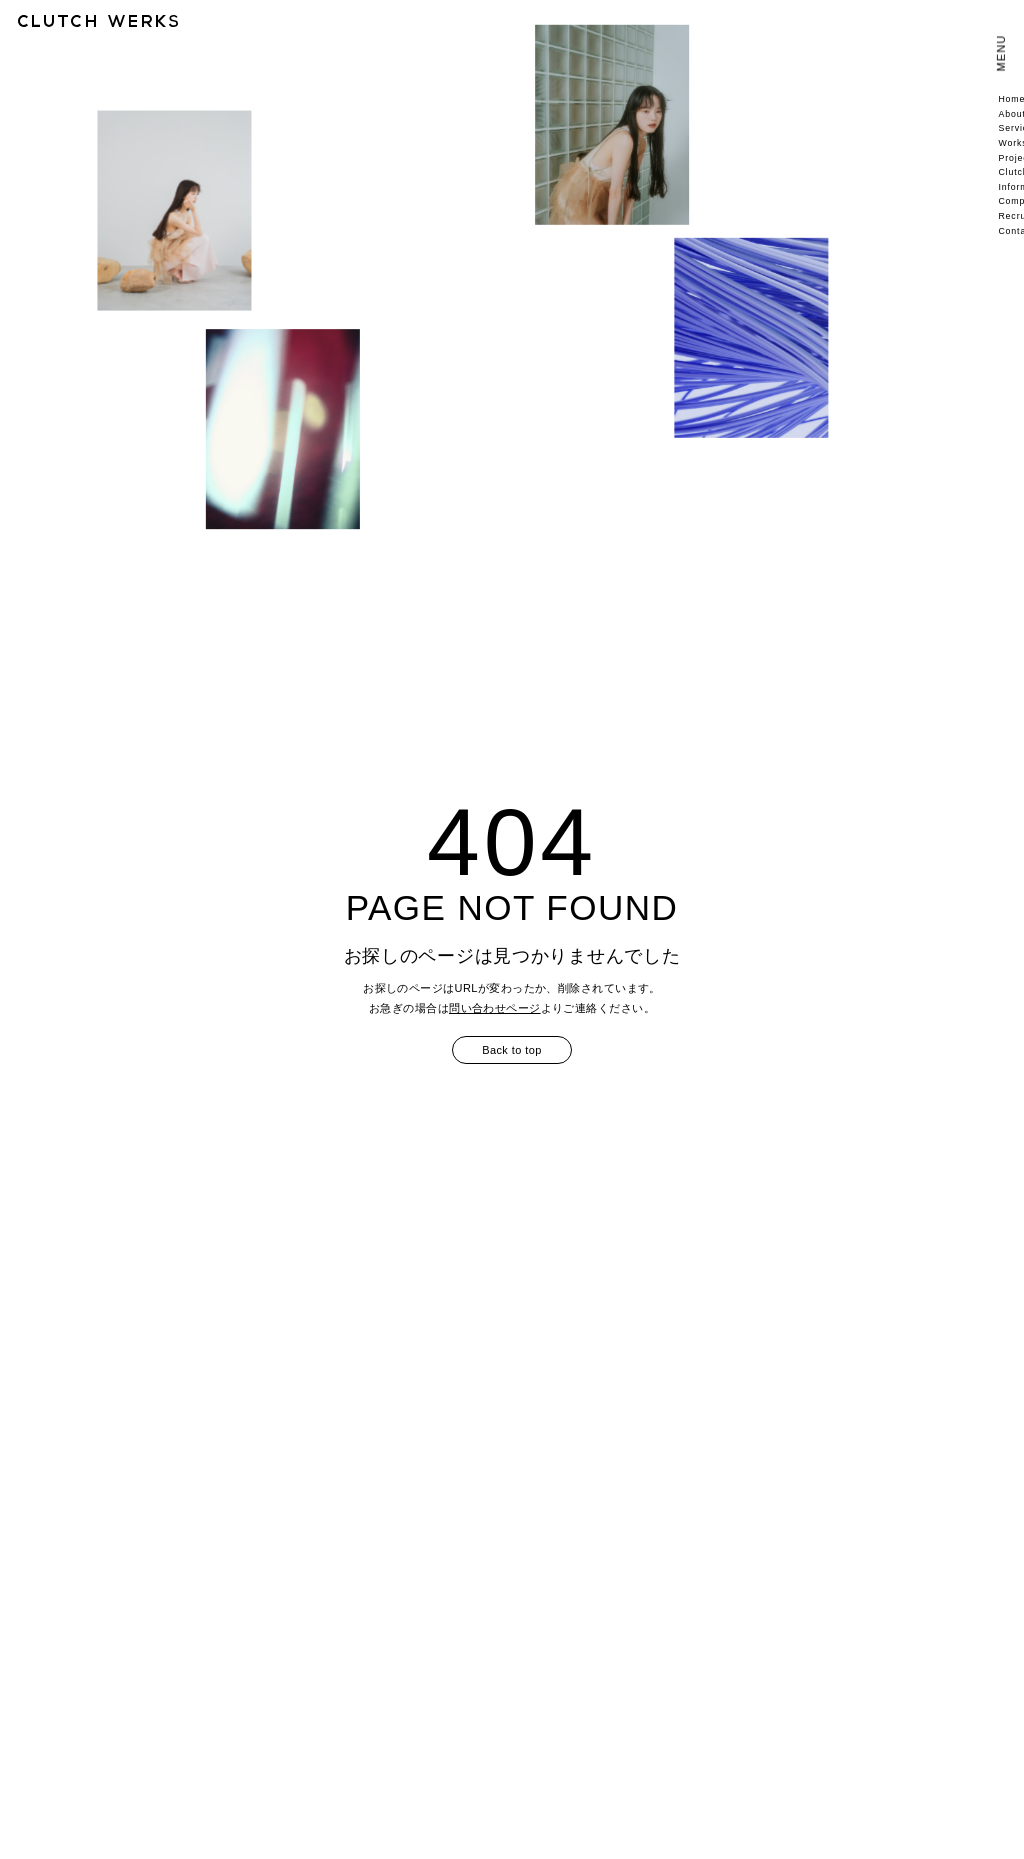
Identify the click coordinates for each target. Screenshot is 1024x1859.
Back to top (512, 1050)
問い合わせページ (495, 1008)
